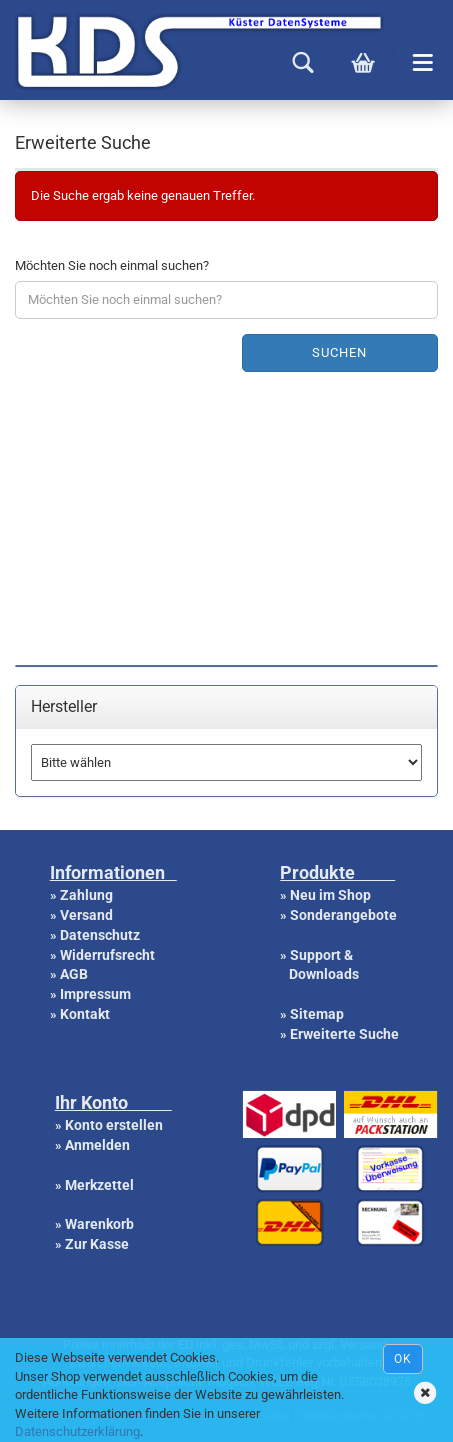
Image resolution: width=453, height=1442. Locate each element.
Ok (403, 1359)
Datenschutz (100, 935)
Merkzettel (99, 1185)
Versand (86, 915)
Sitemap (317, 1014)
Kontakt (85, 1014)
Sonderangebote (343, 915)
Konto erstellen (114, 1125)
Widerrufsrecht (107, 955)
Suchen (339, 352)
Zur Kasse (97, 1244)
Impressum (95, 994)
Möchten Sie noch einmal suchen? (112, 265)
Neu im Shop (330, 895)
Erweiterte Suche (344, 1034)
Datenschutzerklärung (77, 1431)
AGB (74, 974)
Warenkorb (99, 1224)
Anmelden (97, 1145)
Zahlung (86, 895)
